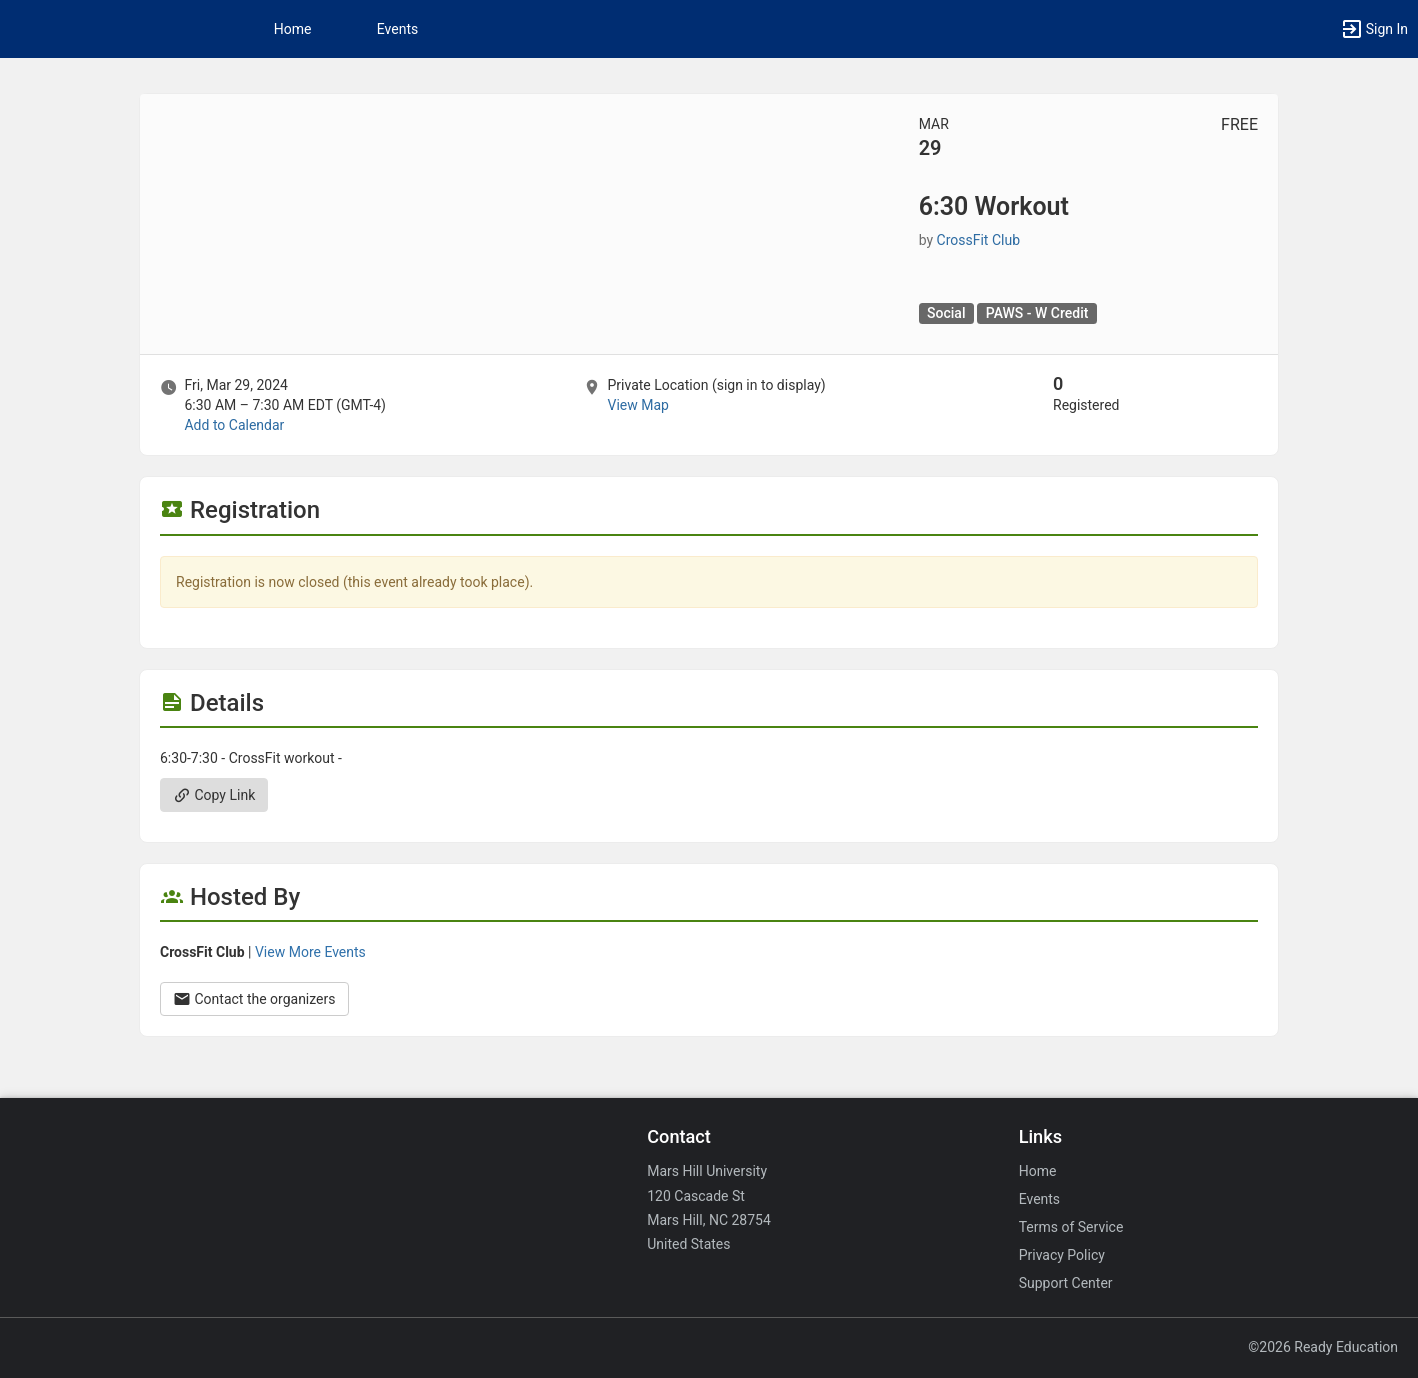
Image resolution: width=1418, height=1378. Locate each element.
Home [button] (293, 29)
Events (397, 29)
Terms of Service (1071, 1227)
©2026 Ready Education (1323, 1347)
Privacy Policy (1062, 1255)
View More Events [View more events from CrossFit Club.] (310, 952)
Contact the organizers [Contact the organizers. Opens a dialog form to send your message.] (254, 999)
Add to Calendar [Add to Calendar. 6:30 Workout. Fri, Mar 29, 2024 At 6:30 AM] (234, 425)
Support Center (1066, 1283)
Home (1038, 1171)
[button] (1374, 29)
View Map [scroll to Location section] (637, 405)
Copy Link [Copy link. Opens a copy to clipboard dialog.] (214, 795)
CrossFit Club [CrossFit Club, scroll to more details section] (978, 240)
